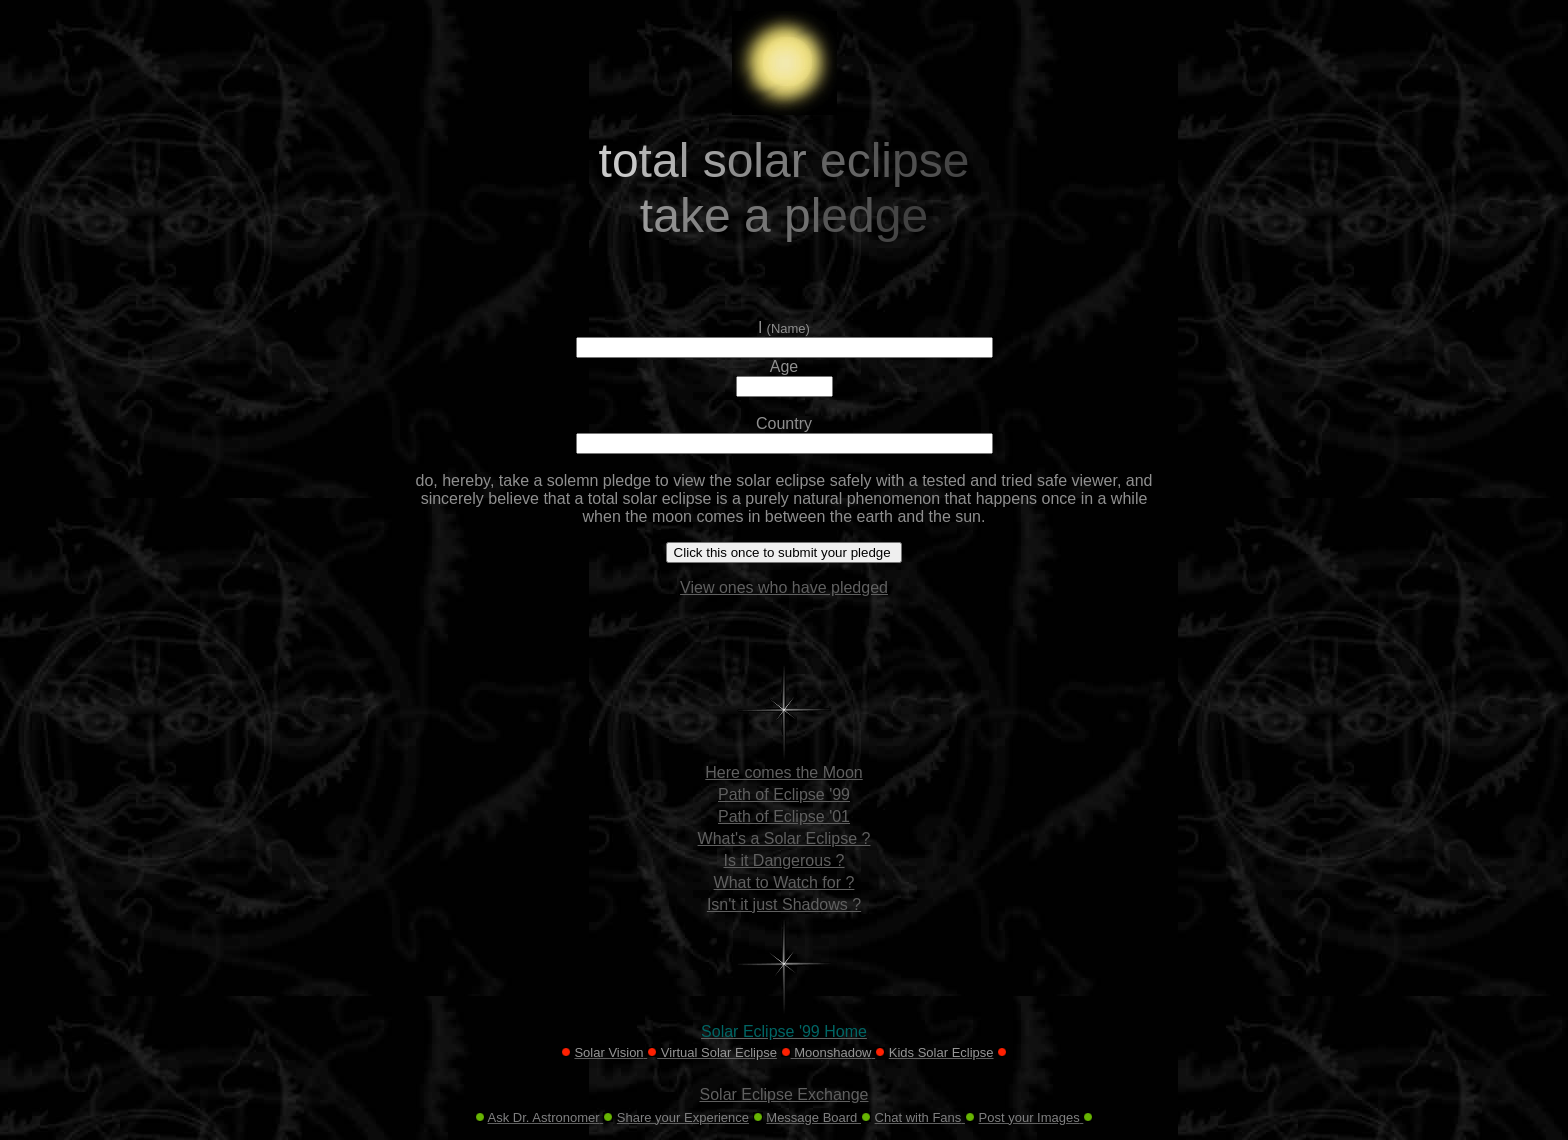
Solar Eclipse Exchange (784, 1094)
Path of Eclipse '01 (784, 816)
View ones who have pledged (784, 587)
